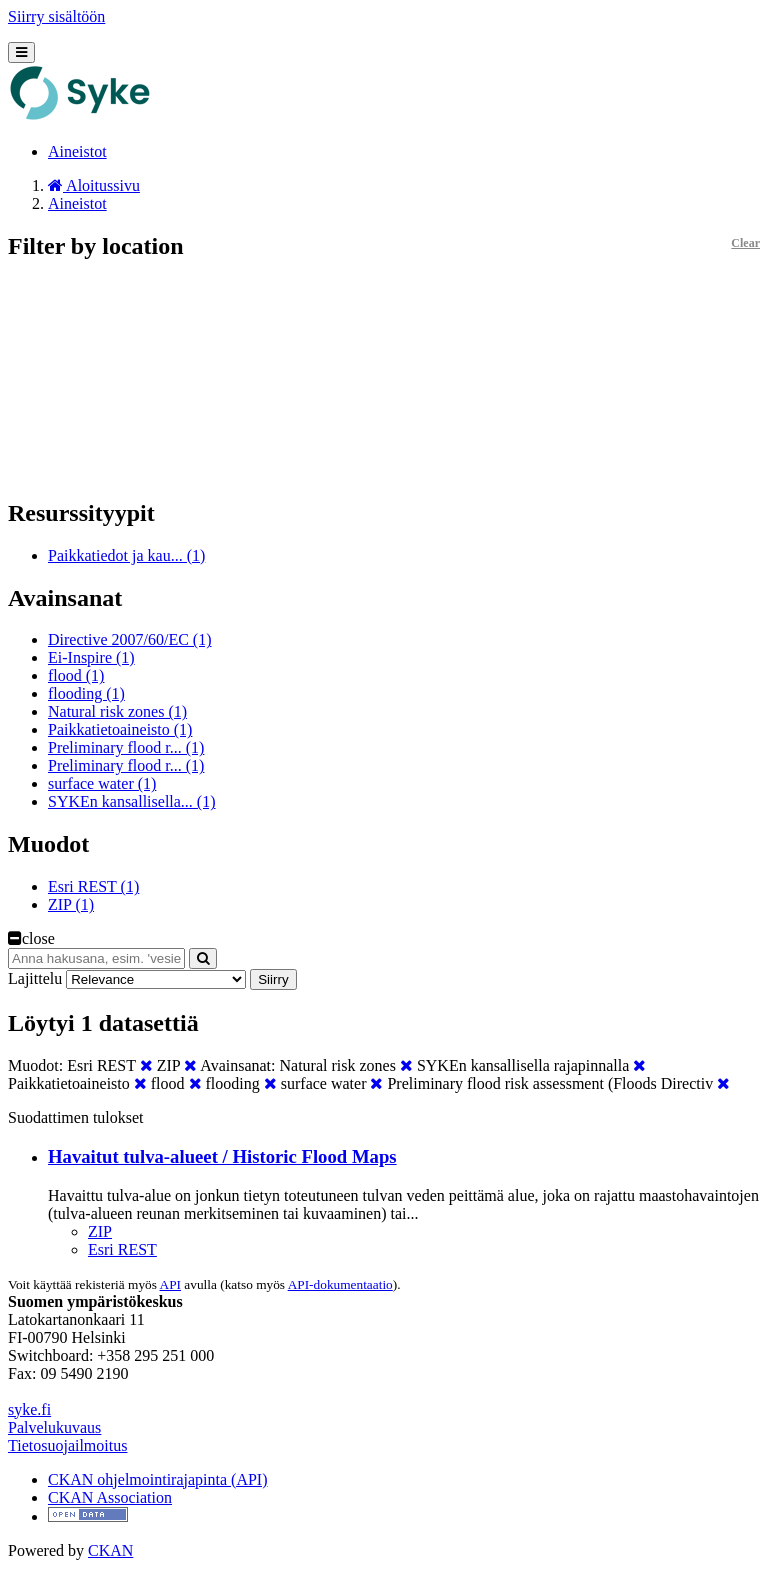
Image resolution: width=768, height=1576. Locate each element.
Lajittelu (35, 978)
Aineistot (77, 151)
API (170, 1284)
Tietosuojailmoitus (67, 1445)
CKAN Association (110, 1497)
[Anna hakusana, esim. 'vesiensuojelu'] (96, 958)
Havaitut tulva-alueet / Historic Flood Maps (222, 1156)
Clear (745, 243)
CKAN (110, 1550)
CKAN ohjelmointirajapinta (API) (158, 1479)
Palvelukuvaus (54, 1427)
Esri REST (122, 1249)
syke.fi (29, 1409)
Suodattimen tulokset (76, 1117)
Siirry (273, 979)
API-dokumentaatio (340, 1284)
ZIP (100, 1231)
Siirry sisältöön (56, 16)
